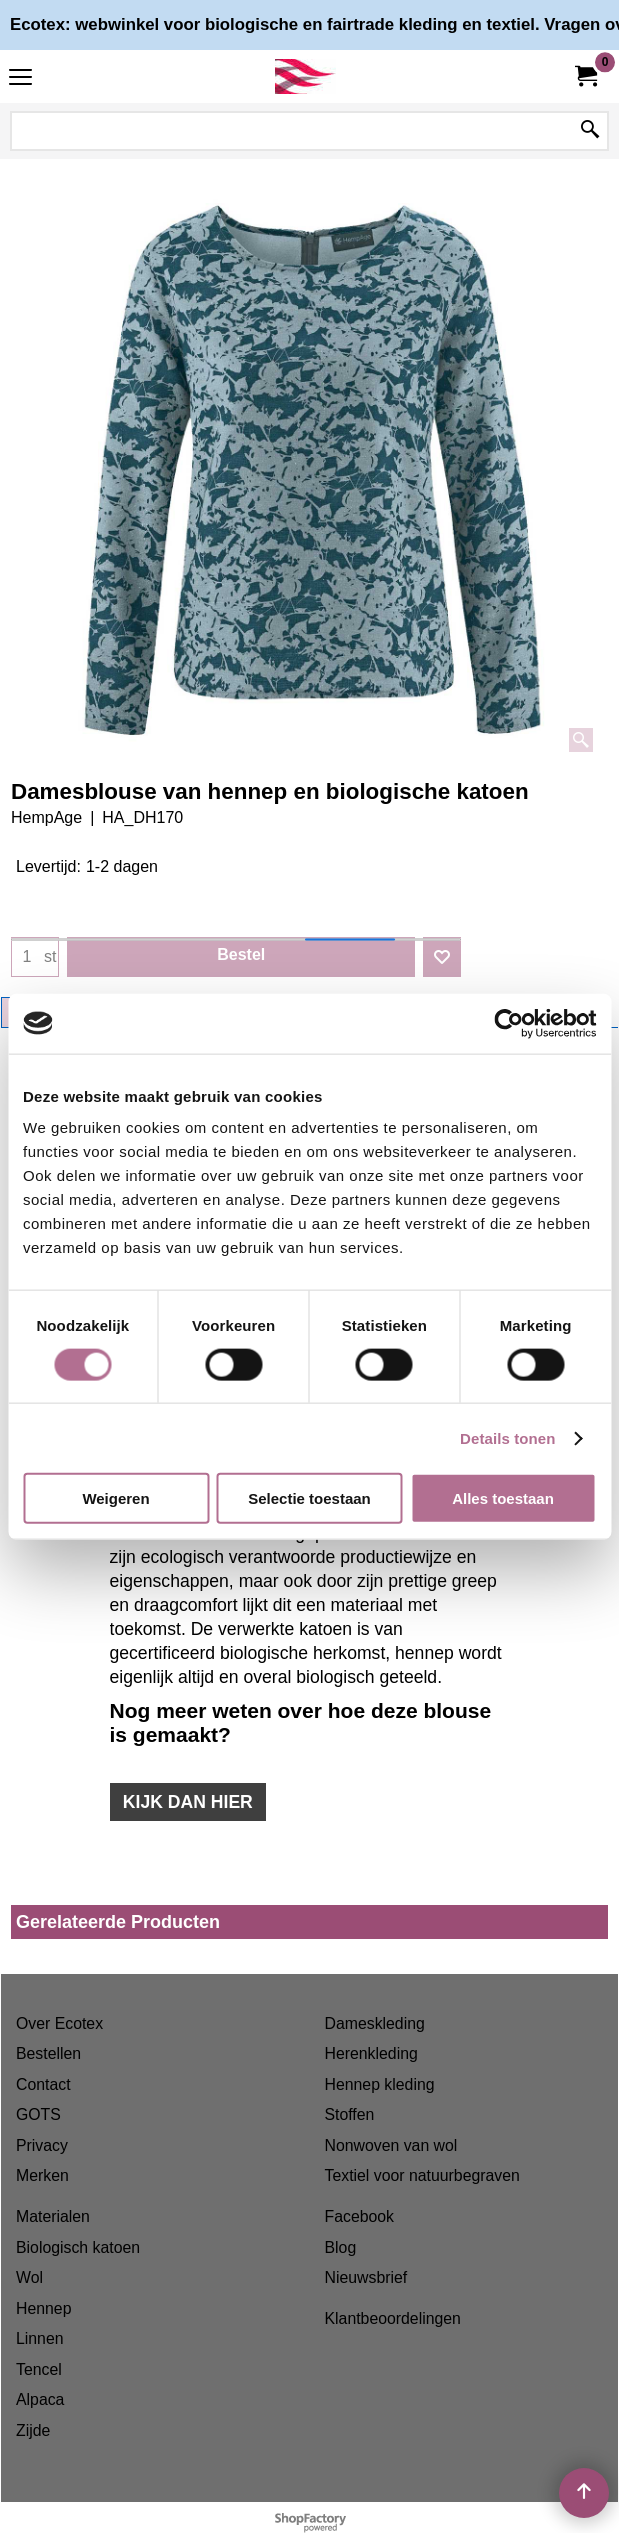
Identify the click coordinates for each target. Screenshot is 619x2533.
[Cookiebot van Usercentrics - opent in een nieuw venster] (508, 1023)
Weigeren (115, 1498)
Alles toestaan (503, 1498)
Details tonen (507, 1437)
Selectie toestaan (309, 1498)
